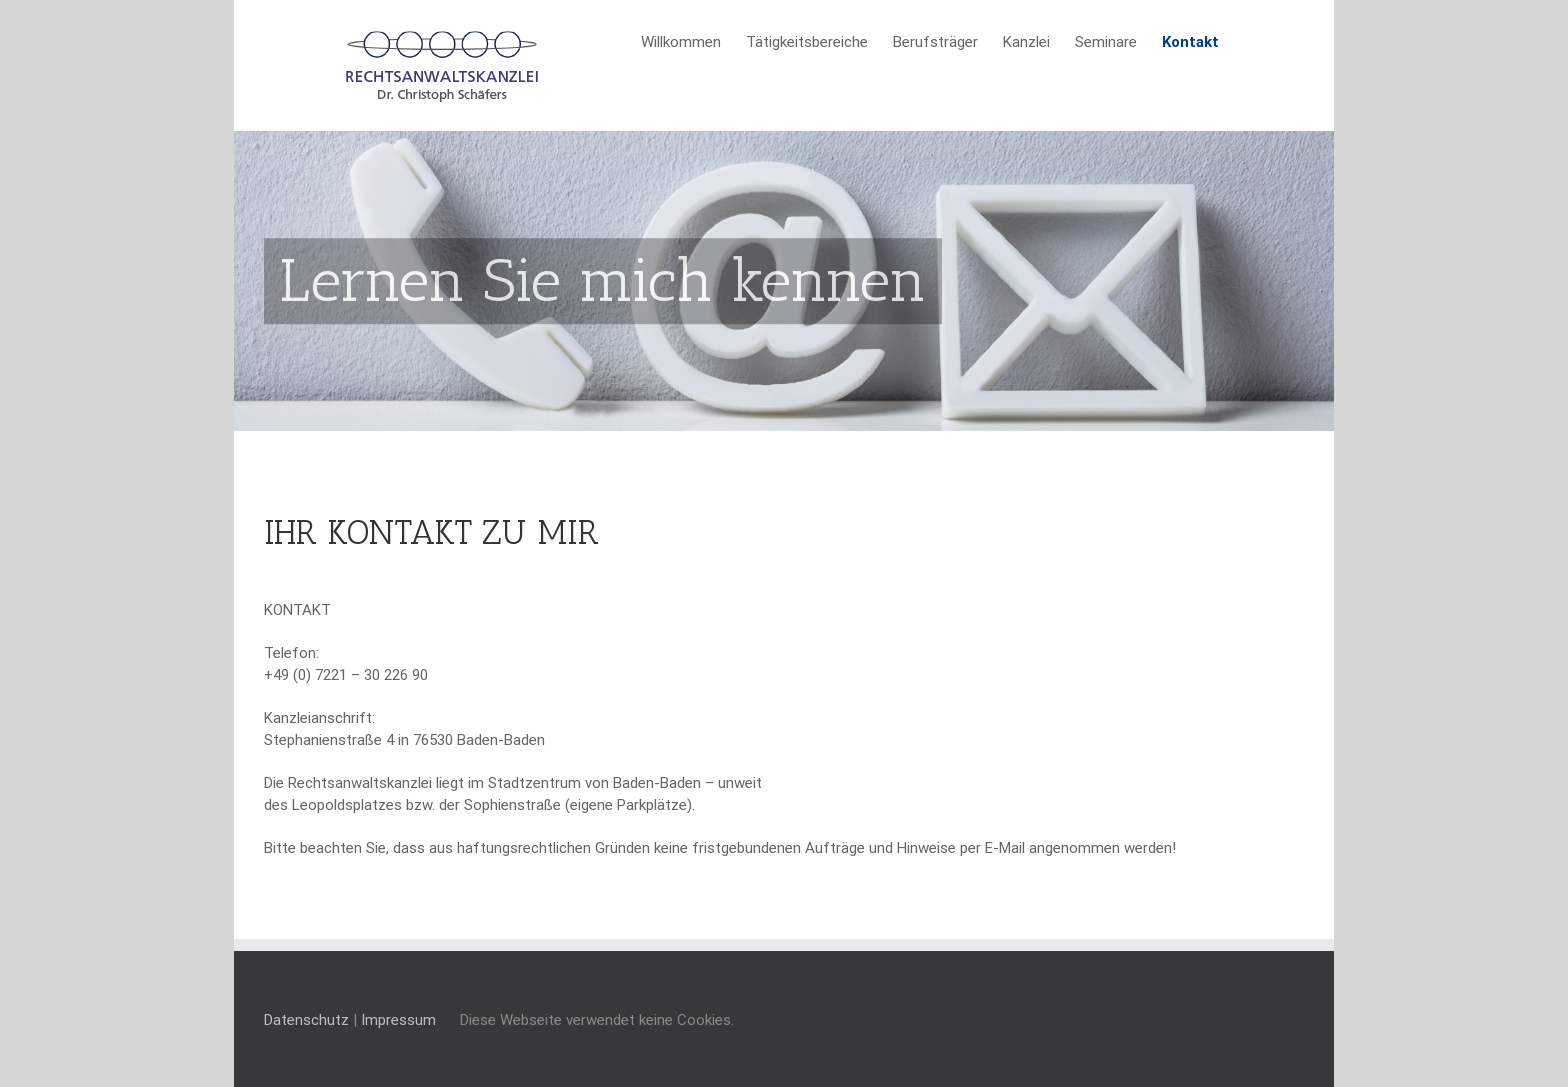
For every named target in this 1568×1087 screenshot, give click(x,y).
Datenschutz (306, 1020)
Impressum (398, 1020)
